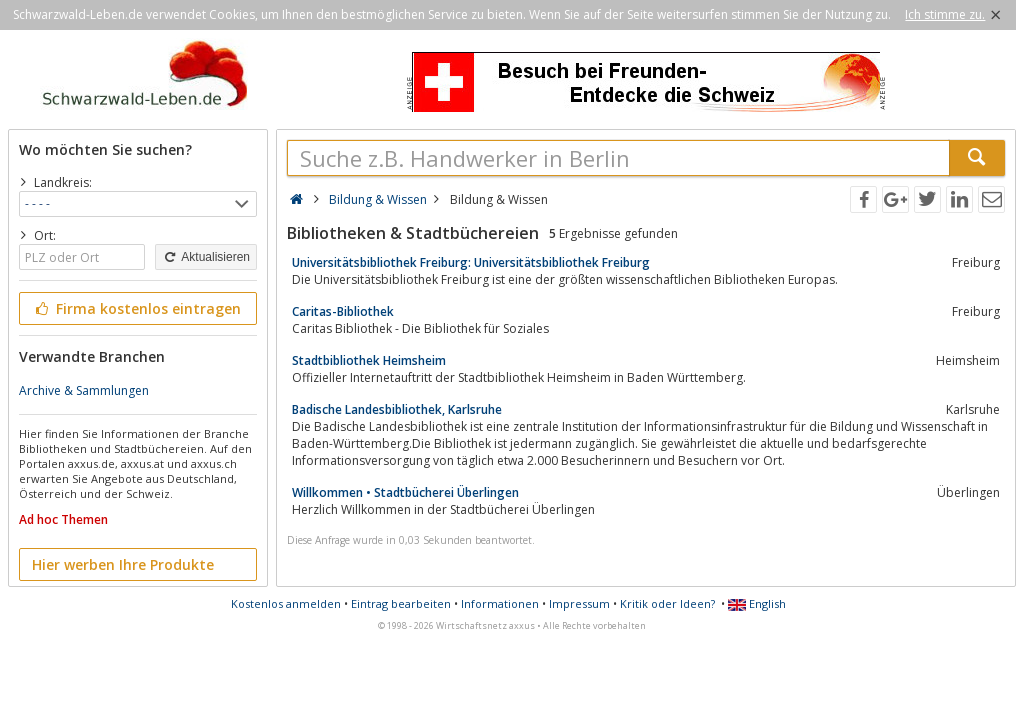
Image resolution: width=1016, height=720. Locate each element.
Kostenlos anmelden (286, 603)
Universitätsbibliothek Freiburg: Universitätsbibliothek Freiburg (471, 262)
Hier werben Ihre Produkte (123, 564)
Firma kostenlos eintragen (136, 308)
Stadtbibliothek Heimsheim (369, 360)
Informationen (500, 603)
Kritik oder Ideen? (667, 603)
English (757, 603)
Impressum (579, 603)
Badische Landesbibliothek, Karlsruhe (397, 409)
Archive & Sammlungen (84, 390)
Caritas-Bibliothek (343, 311)
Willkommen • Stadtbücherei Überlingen (405, 492)
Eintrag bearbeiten (401, 603)
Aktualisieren (206, 257)
